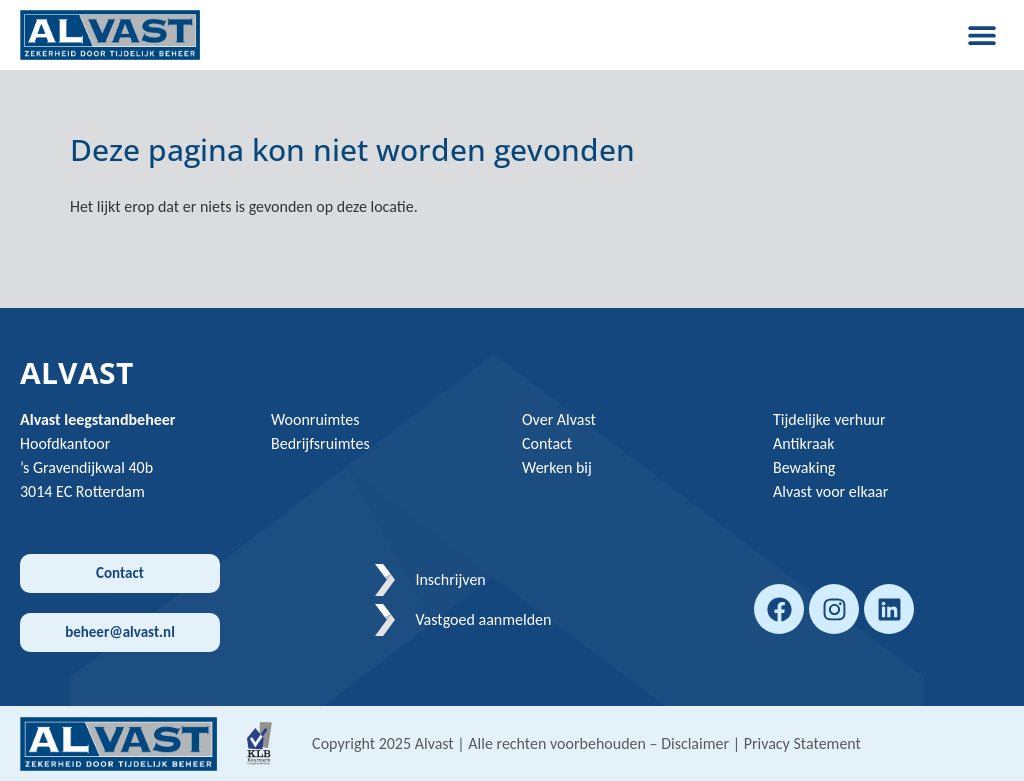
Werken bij (557, 467)
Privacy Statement (802, 743)
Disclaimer (695, 743)
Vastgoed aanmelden (483, 619)
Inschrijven (450, 579)
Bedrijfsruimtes (320, 443)
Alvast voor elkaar (830, 491)
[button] (981, 34)
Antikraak (804, 443)
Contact (547, 443)
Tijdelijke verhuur (829, 419)
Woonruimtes (315, 419)
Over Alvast (559, 419)
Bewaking (804, 467)
